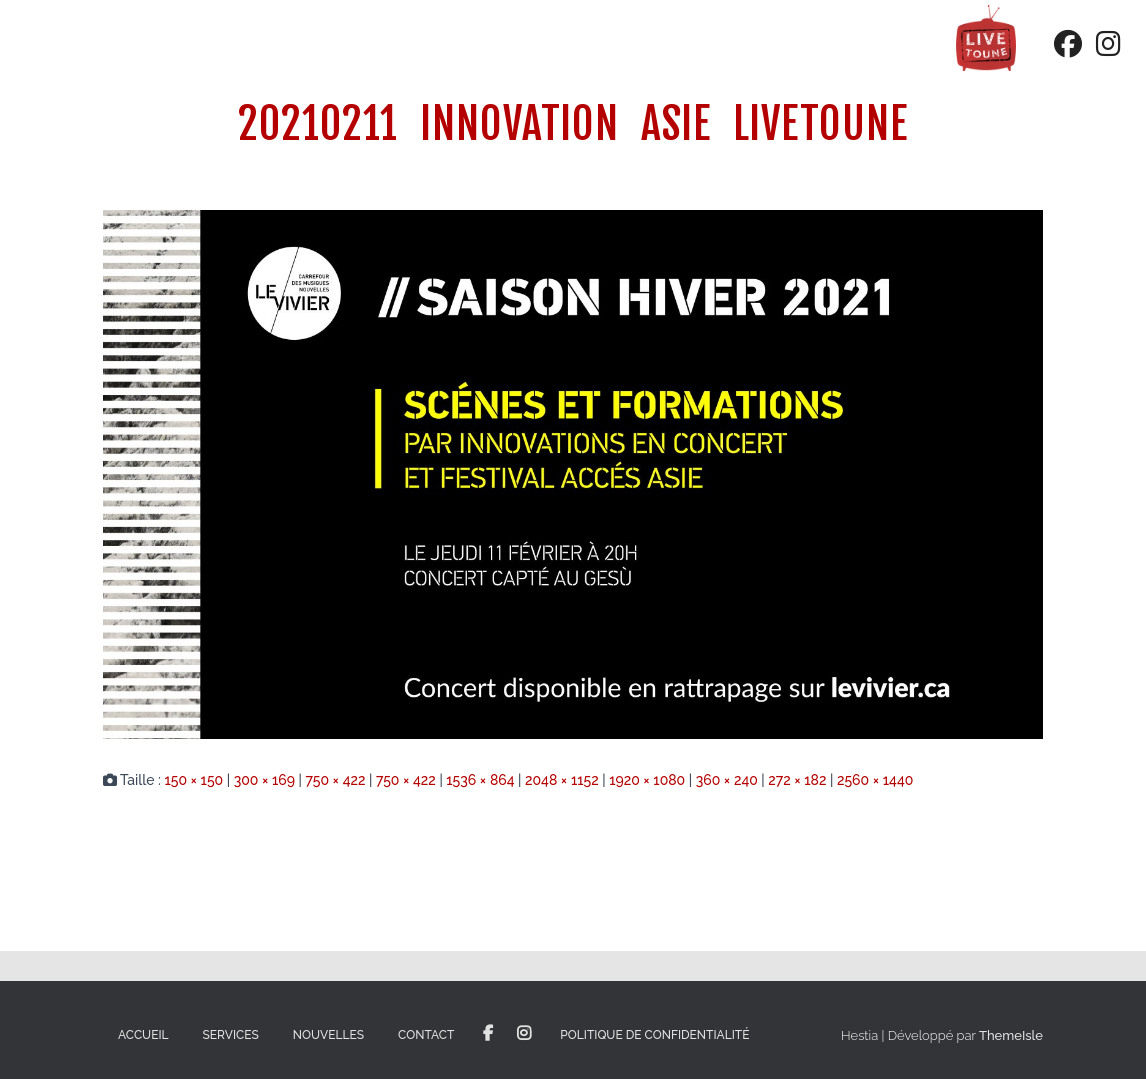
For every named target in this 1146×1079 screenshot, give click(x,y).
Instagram (524, 1034)
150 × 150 (193, 780)
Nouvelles (328, 1035)
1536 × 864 (480, 780)
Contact (426, 1035)
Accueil (143, 1035)
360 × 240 (727, 780)
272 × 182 (797, 780)
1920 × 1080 (647, 780)
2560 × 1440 (875, 780)
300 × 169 (264, 780)
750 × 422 (335, 780)
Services (231, 1035)
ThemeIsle (1011, 1035)
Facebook (488, 1034)
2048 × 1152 (562, 780)
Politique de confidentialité (654, 1035)
